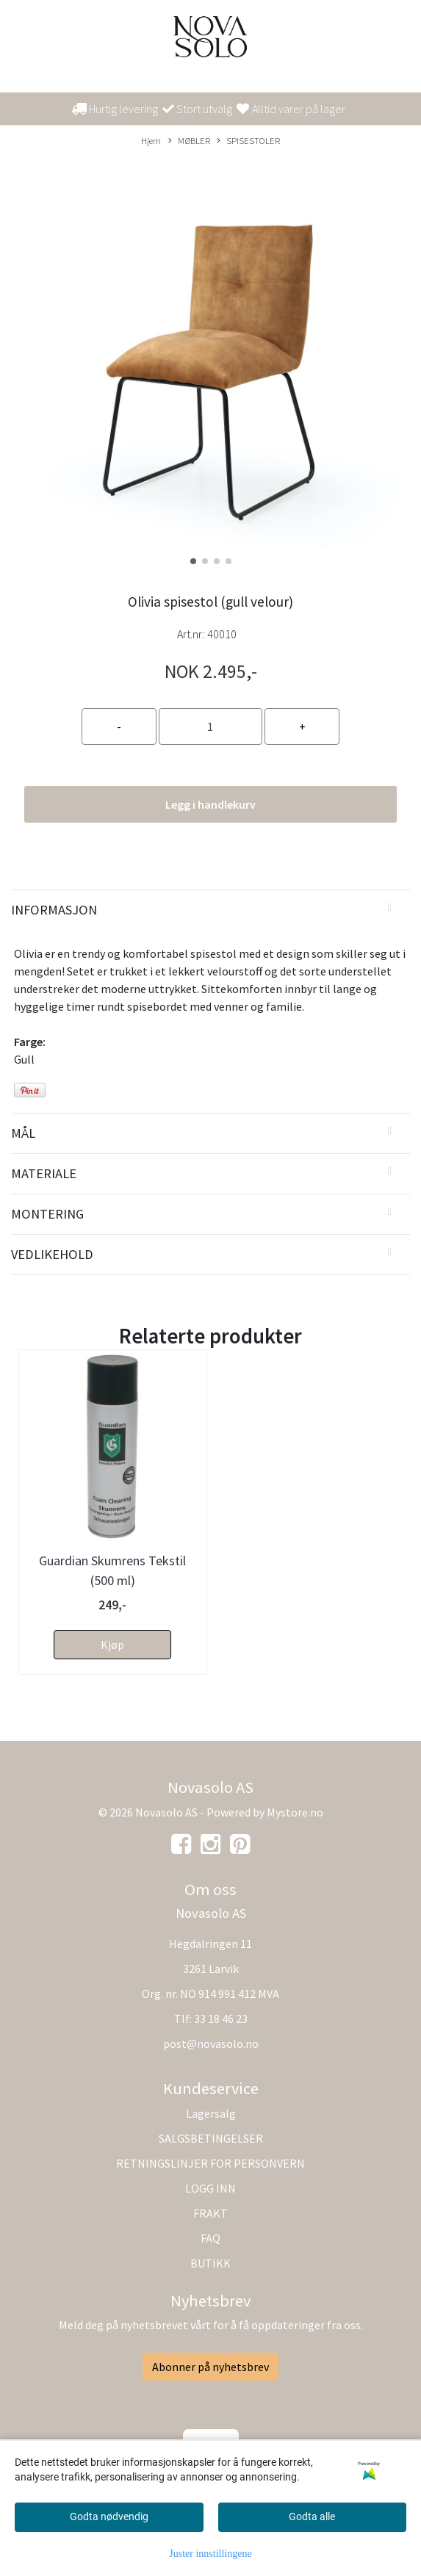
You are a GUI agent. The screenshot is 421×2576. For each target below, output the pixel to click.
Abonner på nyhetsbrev (210, 2366)
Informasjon (54, 909)
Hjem (151, 140)
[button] (193, 561)
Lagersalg (211, 2113)
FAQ (210, 2238)
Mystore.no (295, 1812)
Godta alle (312, 2516)
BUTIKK (210, 2263)
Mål (23, 1133)
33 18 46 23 (221, 2018)
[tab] (210, 910)
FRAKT (210, 2213)
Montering (47, 1213)
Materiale (43, 1173)
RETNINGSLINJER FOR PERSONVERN (210, 2163)
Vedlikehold (52, 1254)
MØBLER (189, 141)
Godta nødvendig (109, 2516)
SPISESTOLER (248, 141)
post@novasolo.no (211, 2043)
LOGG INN (210, 2188)
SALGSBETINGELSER (211, 2138)
